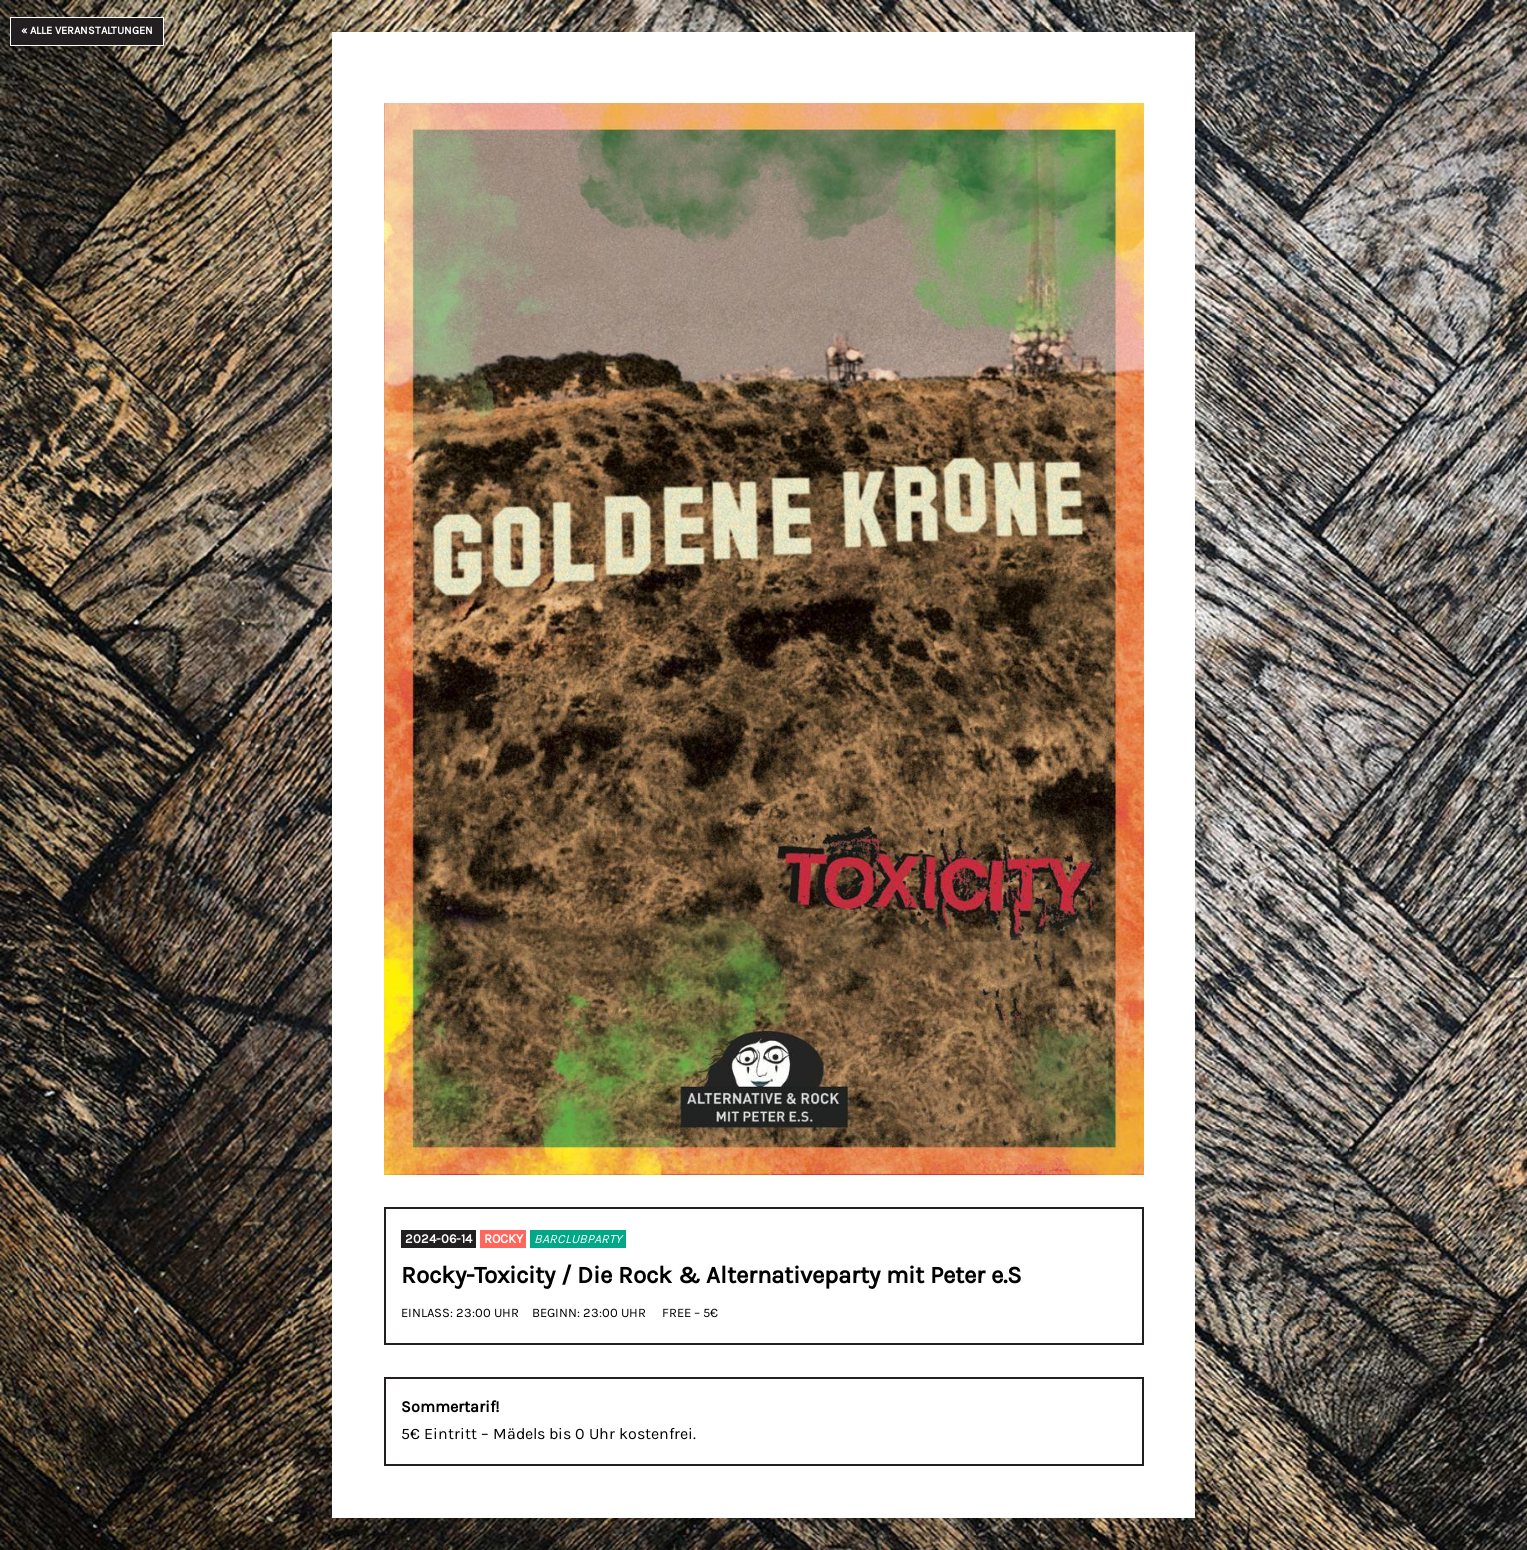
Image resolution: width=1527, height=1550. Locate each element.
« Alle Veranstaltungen (87, 30)
